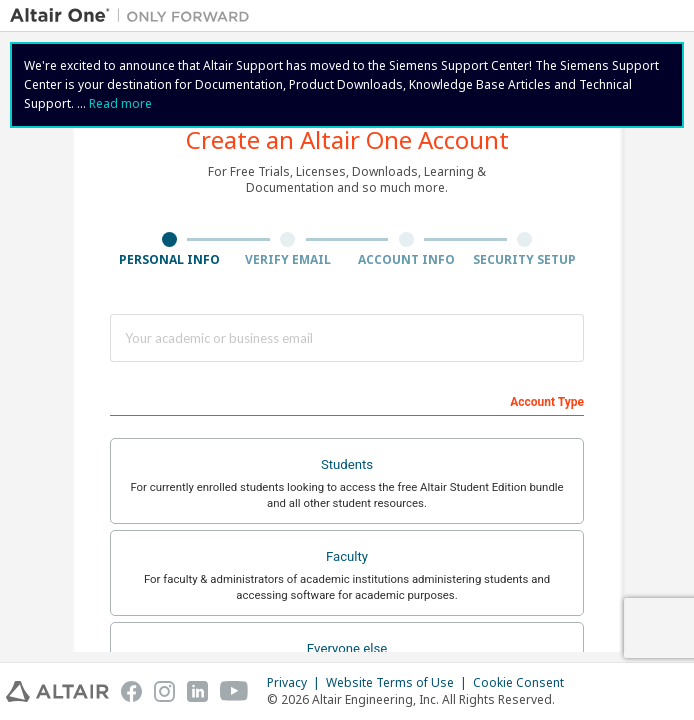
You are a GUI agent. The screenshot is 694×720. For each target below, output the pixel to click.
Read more (120, 103)
